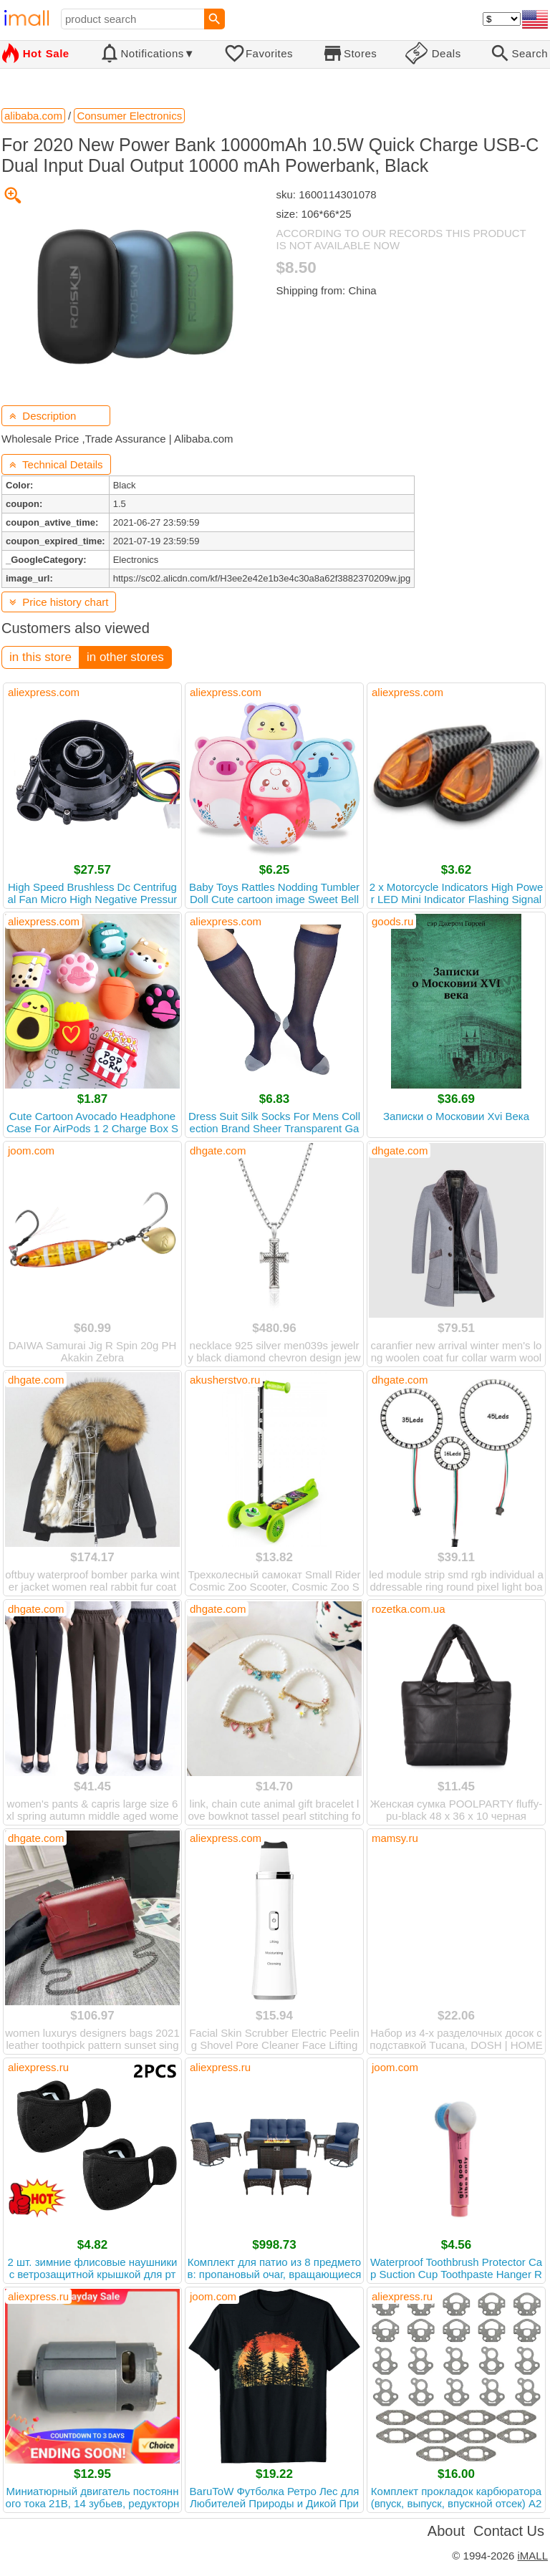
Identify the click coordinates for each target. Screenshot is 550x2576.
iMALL (532, 2556)
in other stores (125, 657)
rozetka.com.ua (408, 1609)
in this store (40, 657)
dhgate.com (218, 1150)
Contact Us (508, 2531)
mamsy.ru (395, 1838)
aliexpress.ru (38, 2067)
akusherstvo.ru (225, 1380)
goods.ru (392, 921)
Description (42, 416)
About (446, 2531)
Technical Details (56, 464)
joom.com (31, 1150)
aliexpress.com (43, 692)
